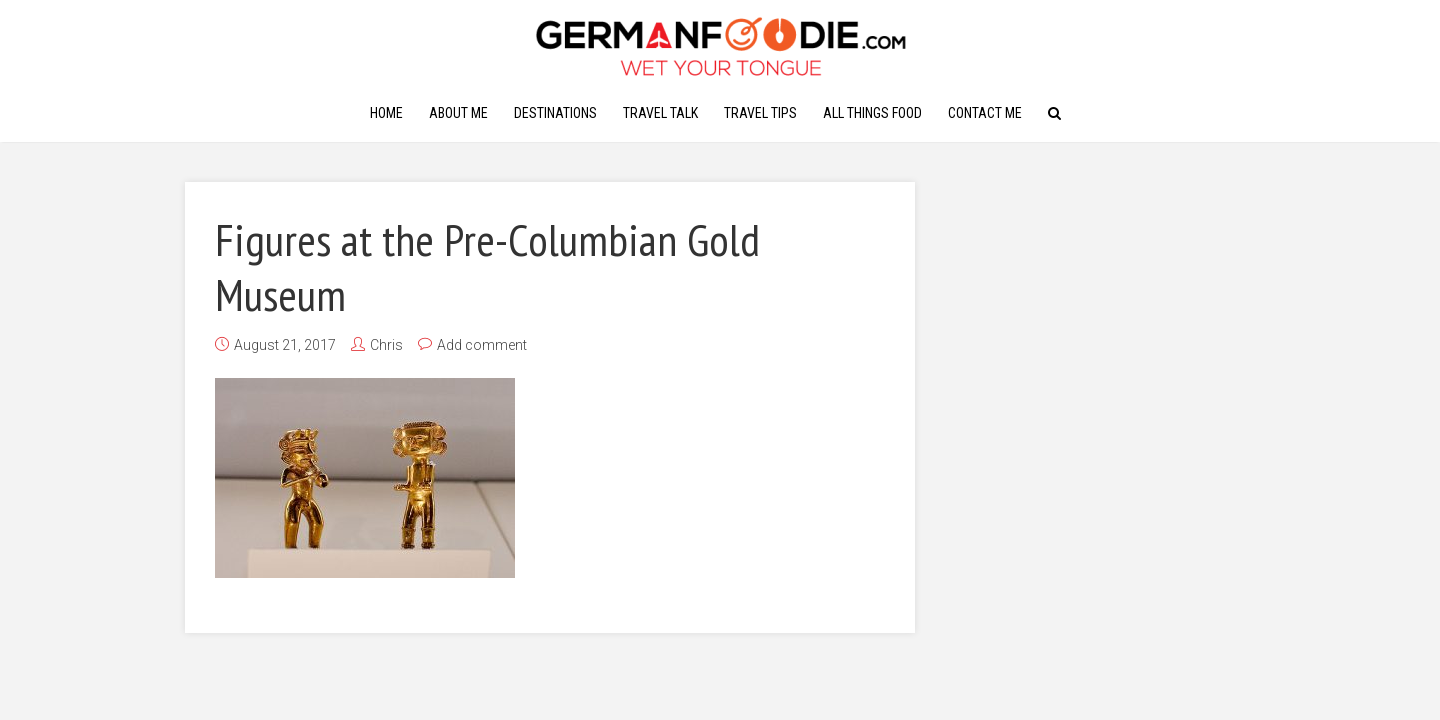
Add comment (482, 345)
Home (386, 113)
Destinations (555, 113)
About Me (458, 113)
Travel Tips (760, 113)
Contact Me (985, 113)
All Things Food (872, 113)
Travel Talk (660, 113)
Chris (386, 345)
